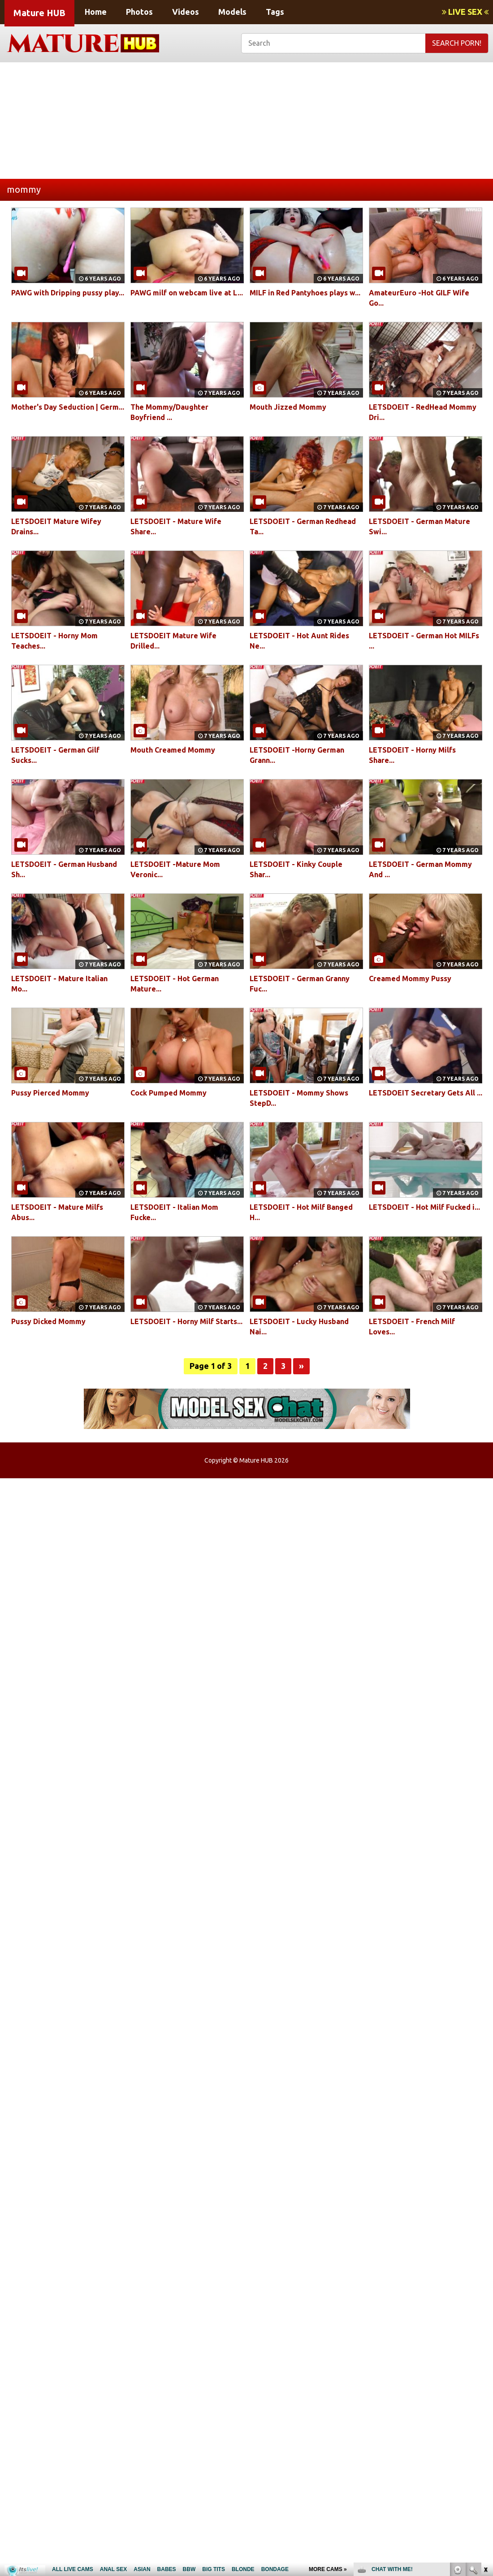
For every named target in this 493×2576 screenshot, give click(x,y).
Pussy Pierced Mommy (50, 1093)
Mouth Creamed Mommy (172, 750)
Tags (275, 11)
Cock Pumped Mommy (168, 1093)
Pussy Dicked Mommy (48, 1321)
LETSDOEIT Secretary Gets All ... (425, 1093)
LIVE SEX (465, 11)
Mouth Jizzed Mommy (288, 407)
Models (232, 11)
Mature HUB (39, 13)
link (485, 2436)
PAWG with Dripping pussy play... (67, 293)
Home (96, 11)
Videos (185, 11)
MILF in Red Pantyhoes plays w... (305, 293)
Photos (139, 11)
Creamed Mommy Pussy (410, 978)
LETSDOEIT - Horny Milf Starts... (186, 1321)
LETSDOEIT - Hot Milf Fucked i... (424, 1207)
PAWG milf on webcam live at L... (186, 293)
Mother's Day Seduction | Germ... (67, 407)
